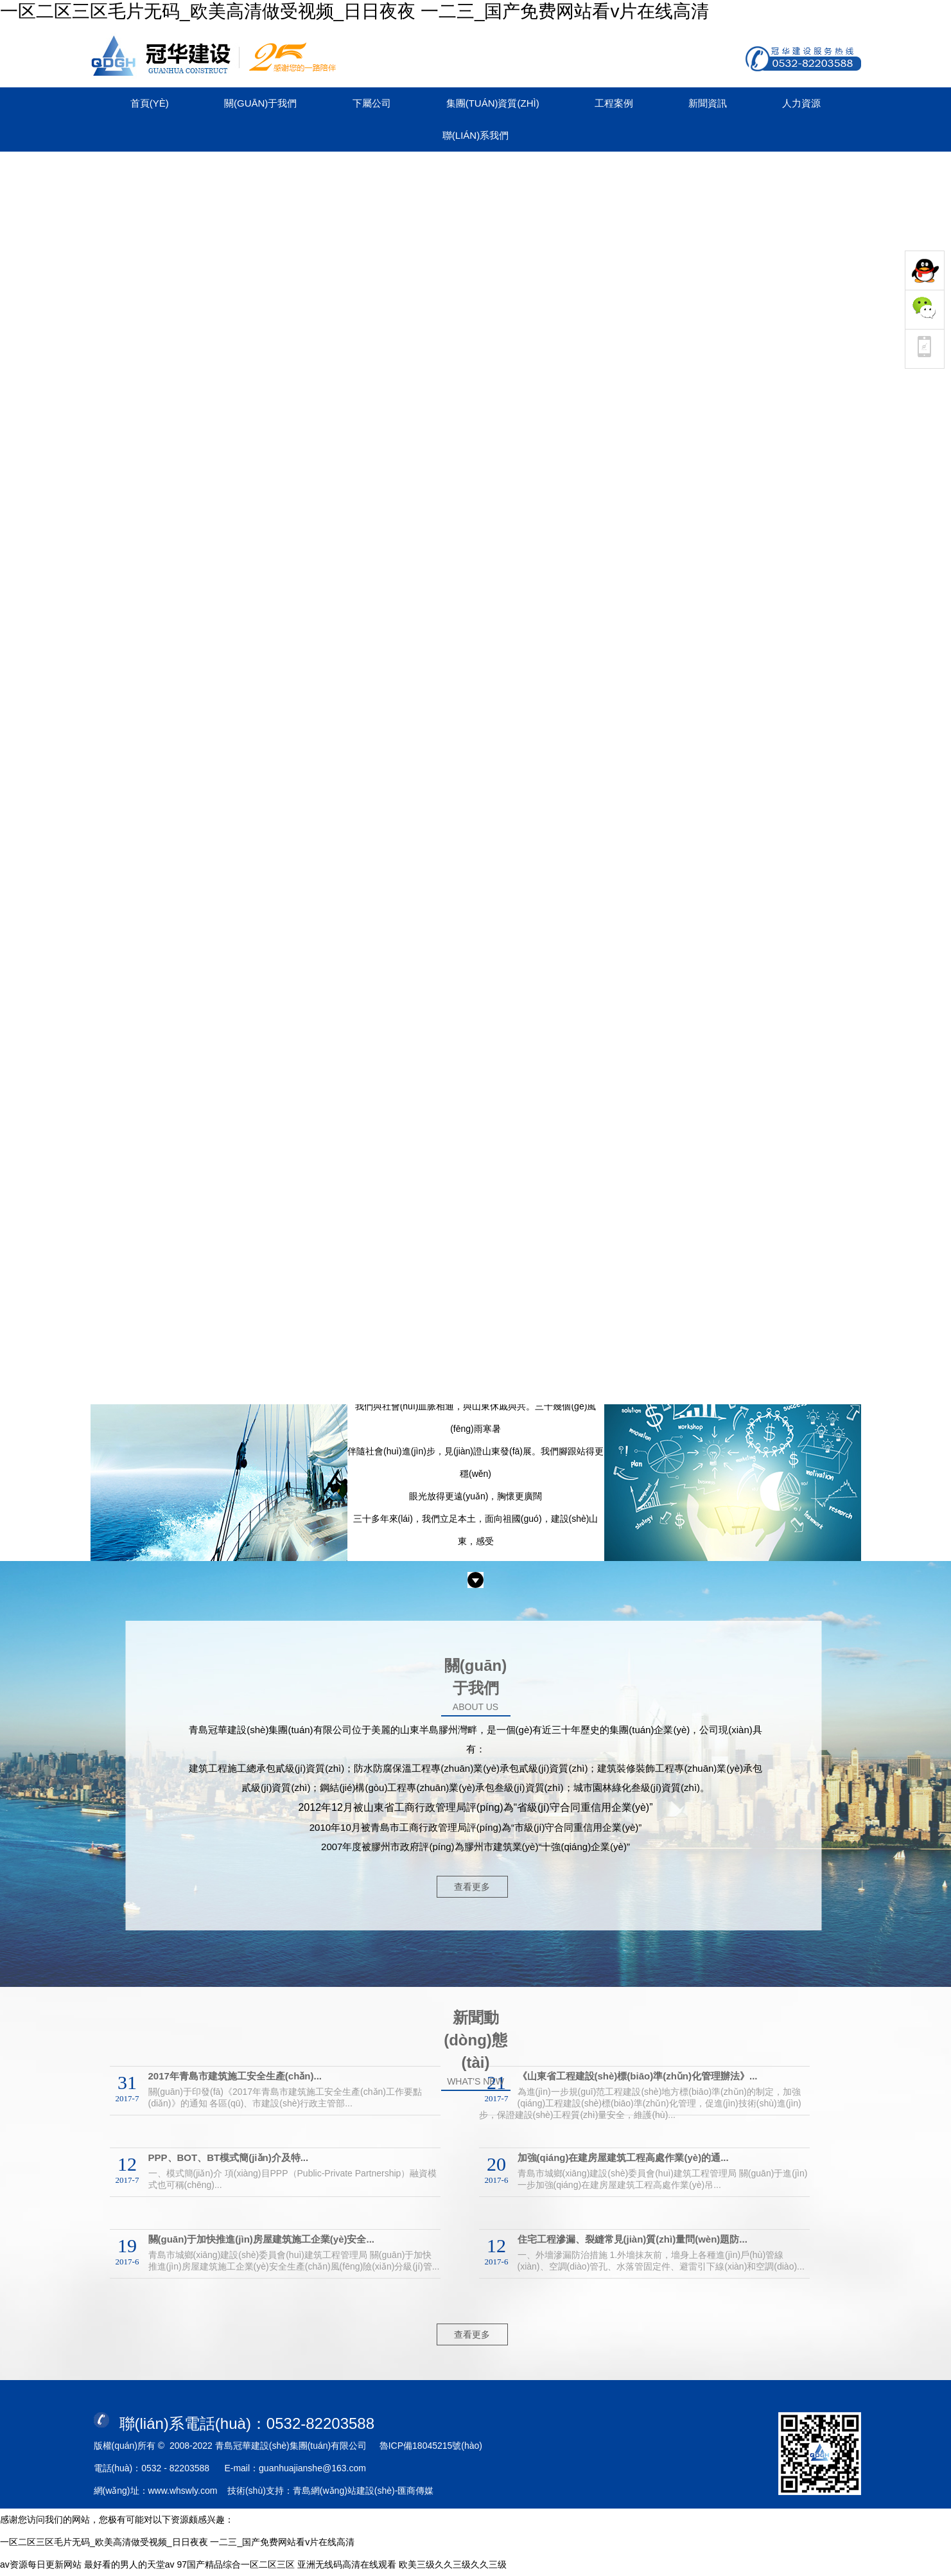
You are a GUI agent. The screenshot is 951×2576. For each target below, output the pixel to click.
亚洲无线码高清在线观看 (346, 2564)
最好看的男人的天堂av (129, 2564)
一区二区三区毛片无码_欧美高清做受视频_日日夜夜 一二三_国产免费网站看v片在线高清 (355, 11)
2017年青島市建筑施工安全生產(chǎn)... (235, 2075)
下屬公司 (372, 103)
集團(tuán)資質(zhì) (492, 103)
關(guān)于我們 (260, 103)
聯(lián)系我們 (475, 135)
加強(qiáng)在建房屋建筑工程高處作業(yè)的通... (623, 2157)
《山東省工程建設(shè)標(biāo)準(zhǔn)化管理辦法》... (638, 2075)
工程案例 (614, 103)
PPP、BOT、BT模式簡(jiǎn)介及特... (228, 2157)
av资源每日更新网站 (41, 2564)
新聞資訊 (707, 103)
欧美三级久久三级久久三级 (453, 2564)
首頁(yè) (149, 103)
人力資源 (801, 103)
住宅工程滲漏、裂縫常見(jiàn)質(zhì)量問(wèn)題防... (632, 2239)
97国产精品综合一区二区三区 (236, 2564)
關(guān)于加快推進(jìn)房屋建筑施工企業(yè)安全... (261, 2239)
